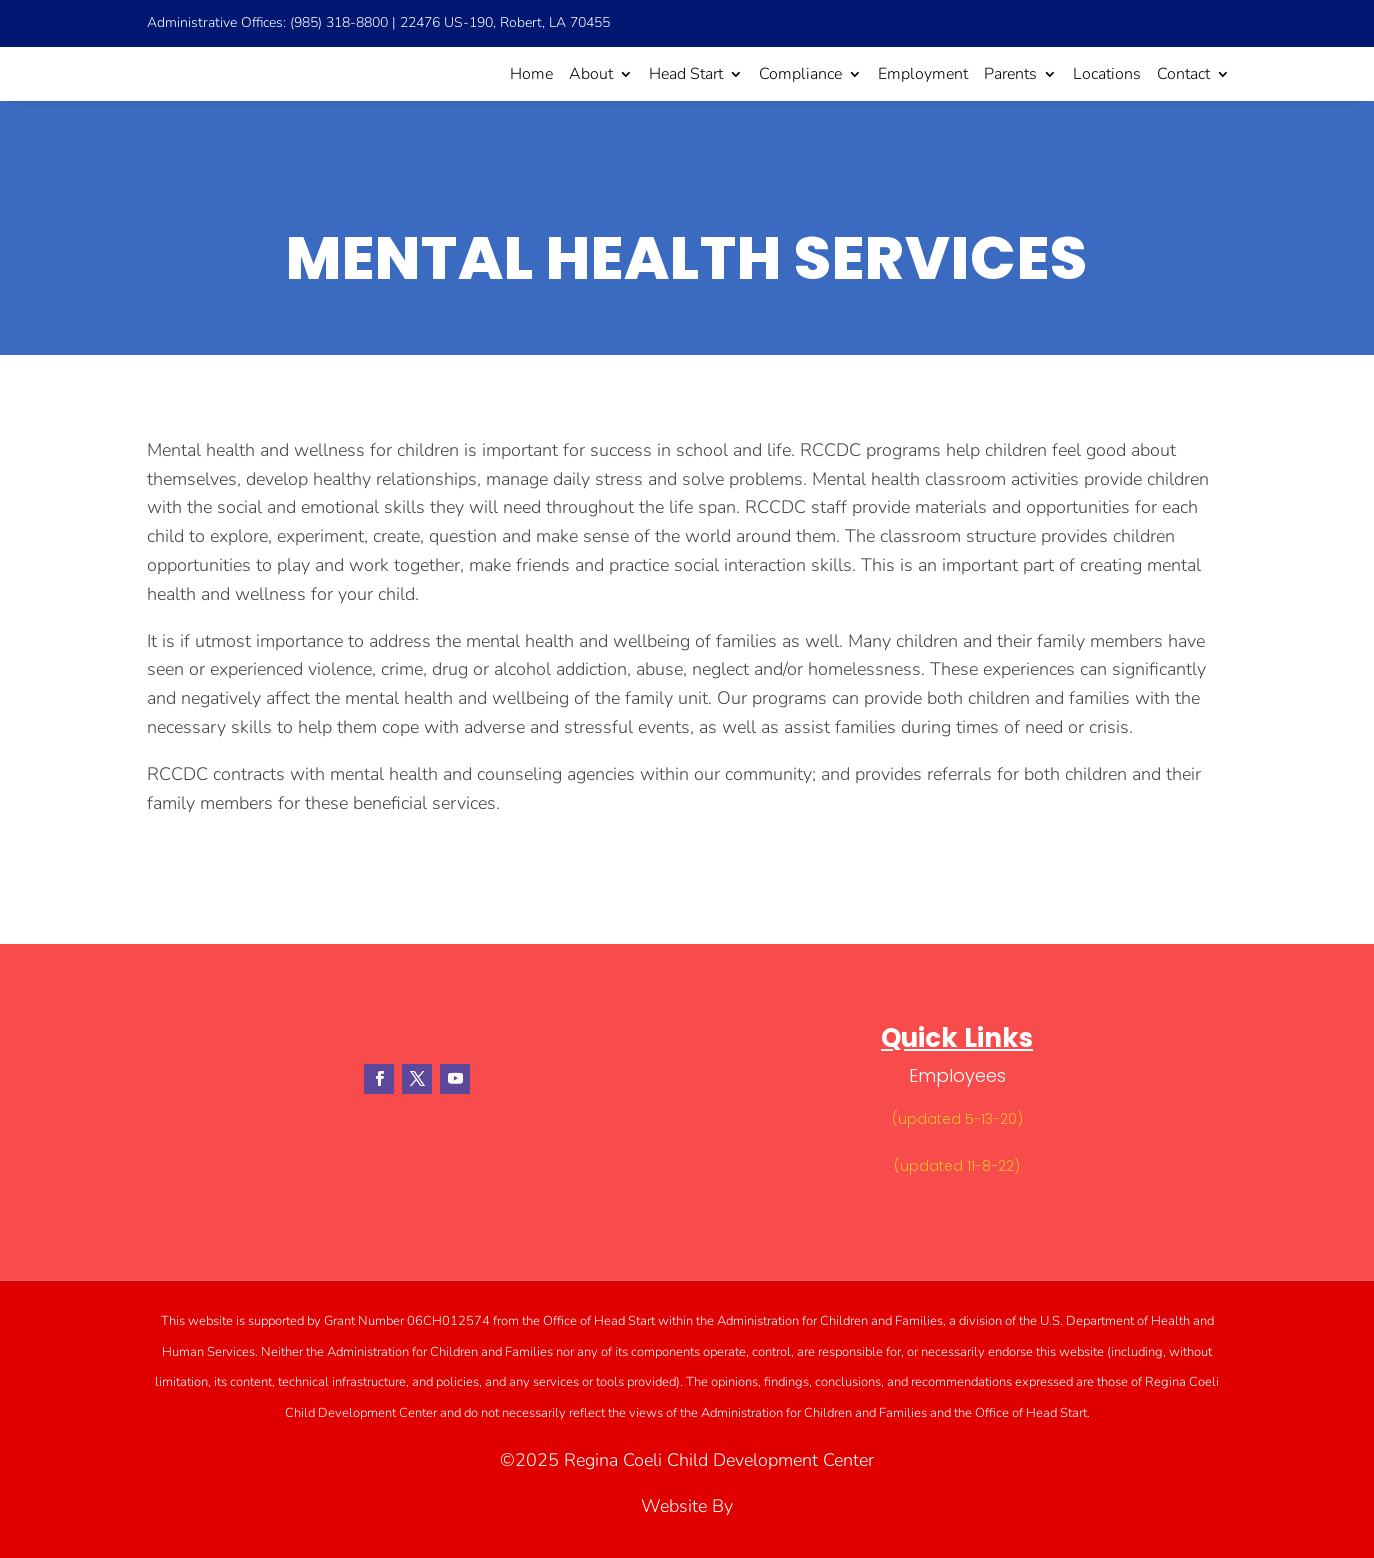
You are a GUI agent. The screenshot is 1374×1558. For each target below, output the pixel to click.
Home (531, 74)
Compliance (800, 74)
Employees (957, 1075)
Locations (1107, 74)
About (591, 74)
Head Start (686, 74)
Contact (1183, 74)
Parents (1010, 74)
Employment (923, 74)
